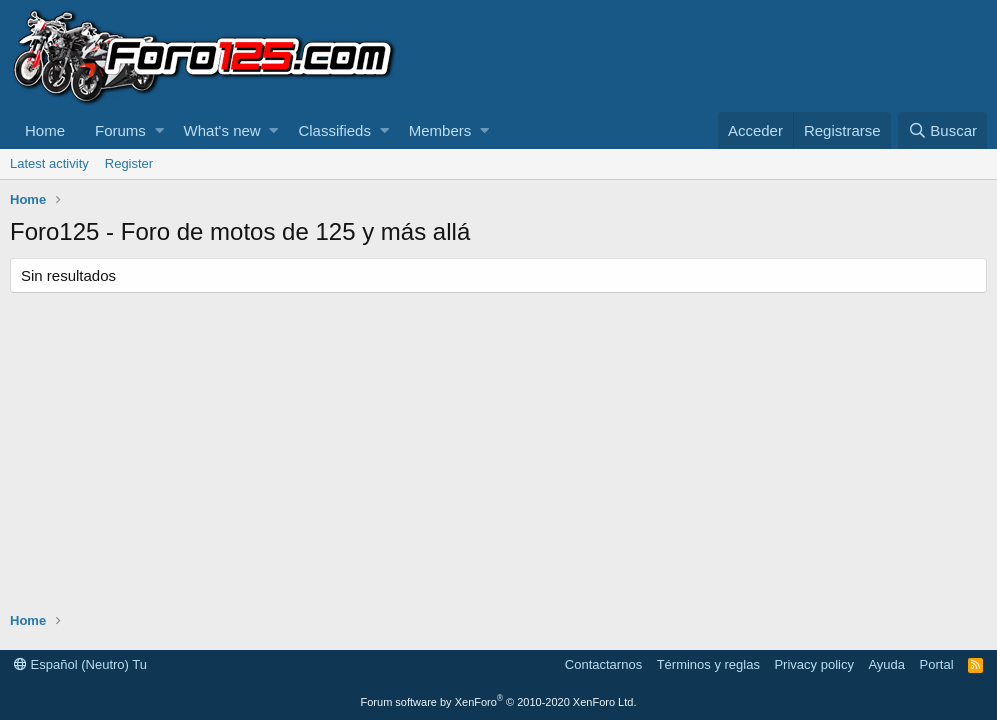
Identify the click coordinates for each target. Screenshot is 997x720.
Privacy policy (813, 664)
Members (440, 130)
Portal (937, 664)
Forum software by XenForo (499, 702)
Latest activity (49, 163)
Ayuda (886, 664)
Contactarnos (603, 664)
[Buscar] (942, 130)
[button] (159, 130)
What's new (222, 130)
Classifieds (334, 130)
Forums (120, 130)
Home (45, 130)
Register (129, 163)
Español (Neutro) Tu (80, 664)
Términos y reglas (708, 664)
